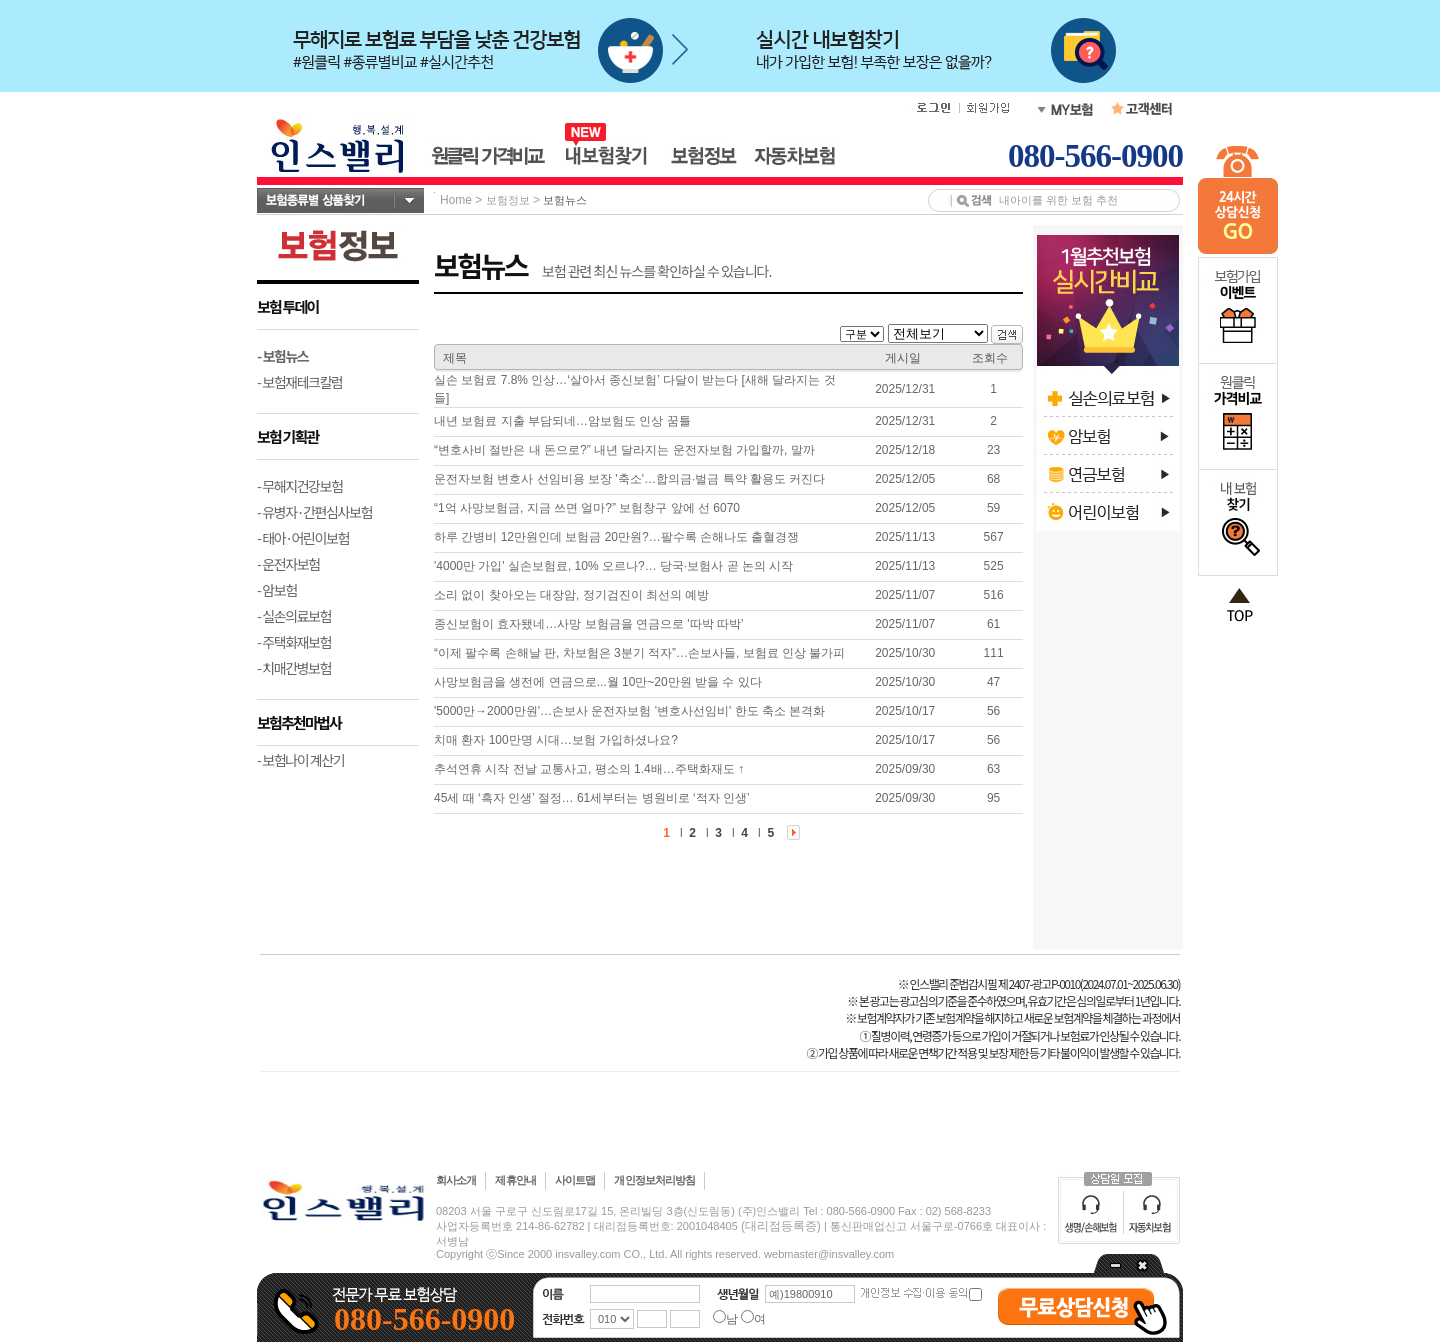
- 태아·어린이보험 (303, 538)
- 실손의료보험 (294, 616)
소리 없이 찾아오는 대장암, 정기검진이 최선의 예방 (571, 595)
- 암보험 (277, 590)
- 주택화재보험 (294, 642)
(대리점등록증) (781, 1226)
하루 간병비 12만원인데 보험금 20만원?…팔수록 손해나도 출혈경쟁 (616, 537)
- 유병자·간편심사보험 (314, 512)
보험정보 (508, 200)
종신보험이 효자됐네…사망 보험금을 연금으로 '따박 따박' (588, 624)
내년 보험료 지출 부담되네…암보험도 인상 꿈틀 (562, 421)
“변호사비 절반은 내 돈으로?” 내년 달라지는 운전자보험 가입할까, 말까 (624, 450)
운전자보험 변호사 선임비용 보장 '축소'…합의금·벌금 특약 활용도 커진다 (629, 479)
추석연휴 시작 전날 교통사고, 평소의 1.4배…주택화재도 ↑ (589, 769)
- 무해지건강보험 (300, 486)
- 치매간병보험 (294, 668)
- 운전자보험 (288, 564)
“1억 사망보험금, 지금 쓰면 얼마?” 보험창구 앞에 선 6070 (587, 508)
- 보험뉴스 (282, 356)
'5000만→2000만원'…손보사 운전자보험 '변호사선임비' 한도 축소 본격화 (629, 711)
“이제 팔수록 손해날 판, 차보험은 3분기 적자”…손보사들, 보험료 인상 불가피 (639, 653)
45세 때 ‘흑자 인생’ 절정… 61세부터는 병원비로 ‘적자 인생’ (592, 798)
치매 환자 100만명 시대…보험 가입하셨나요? (556, 740)
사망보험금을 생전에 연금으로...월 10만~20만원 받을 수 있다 (598, 682)
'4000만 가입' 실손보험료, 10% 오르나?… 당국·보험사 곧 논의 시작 (613, 566)
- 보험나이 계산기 (300, 760)
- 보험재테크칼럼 (300, 382)
